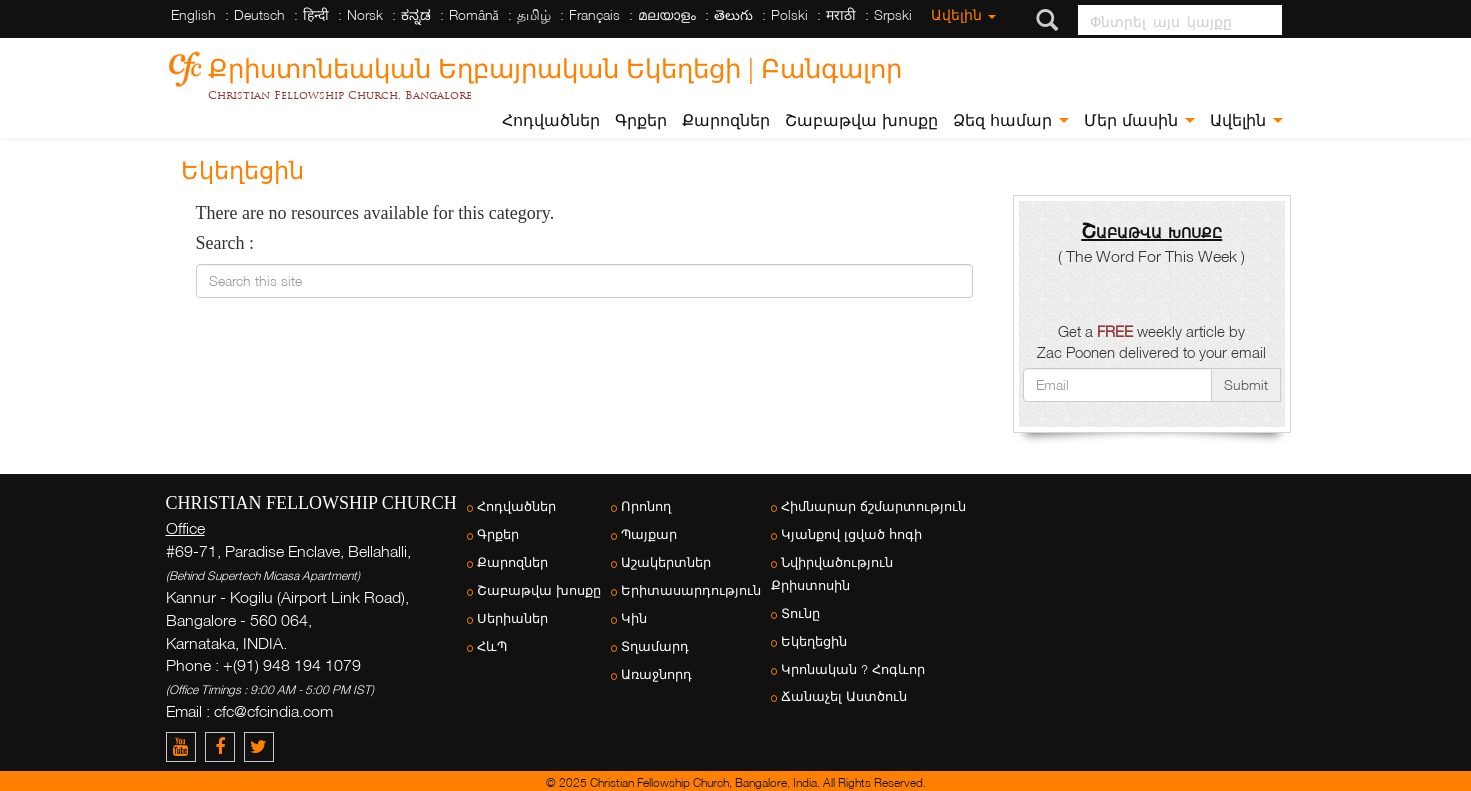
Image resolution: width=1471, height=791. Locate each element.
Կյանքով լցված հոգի (851, 534)
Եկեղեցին (814, 641)
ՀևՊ (492, 646)
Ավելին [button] (1246, 120)
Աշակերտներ (666, 562)
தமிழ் (534, 14)
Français (594, 14)
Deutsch (259, 14)
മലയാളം (667, 14)
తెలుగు (733, 14)
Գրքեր (641, 120)
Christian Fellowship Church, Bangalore (340, 95)
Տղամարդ (655, 646)
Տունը (800, 613)
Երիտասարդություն (691, 590)
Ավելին (963, 14)
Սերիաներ (512, 618)
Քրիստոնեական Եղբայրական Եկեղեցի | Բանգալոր (555, 65)
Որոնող (646, 506)
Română (474, 14)
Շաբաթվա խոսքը (861, 120)
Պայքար (649, 534)
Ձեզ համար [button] (1011, 120)
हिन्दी (316, 14)
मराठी (841, 14)
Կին (634, 618)
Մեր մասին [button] (1139, 120)
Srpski (893, 14)
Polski (789, 14)
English (193, 14)
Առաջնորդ (656, 674)
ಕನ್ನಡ (416, 14)
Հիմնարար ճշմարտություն (873, 506)
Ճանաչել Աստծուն (844, 696)
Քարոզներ (726, 120)
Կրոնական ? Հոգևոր (853, 669)
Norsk (365, 14)
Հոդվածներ (551, 120)
